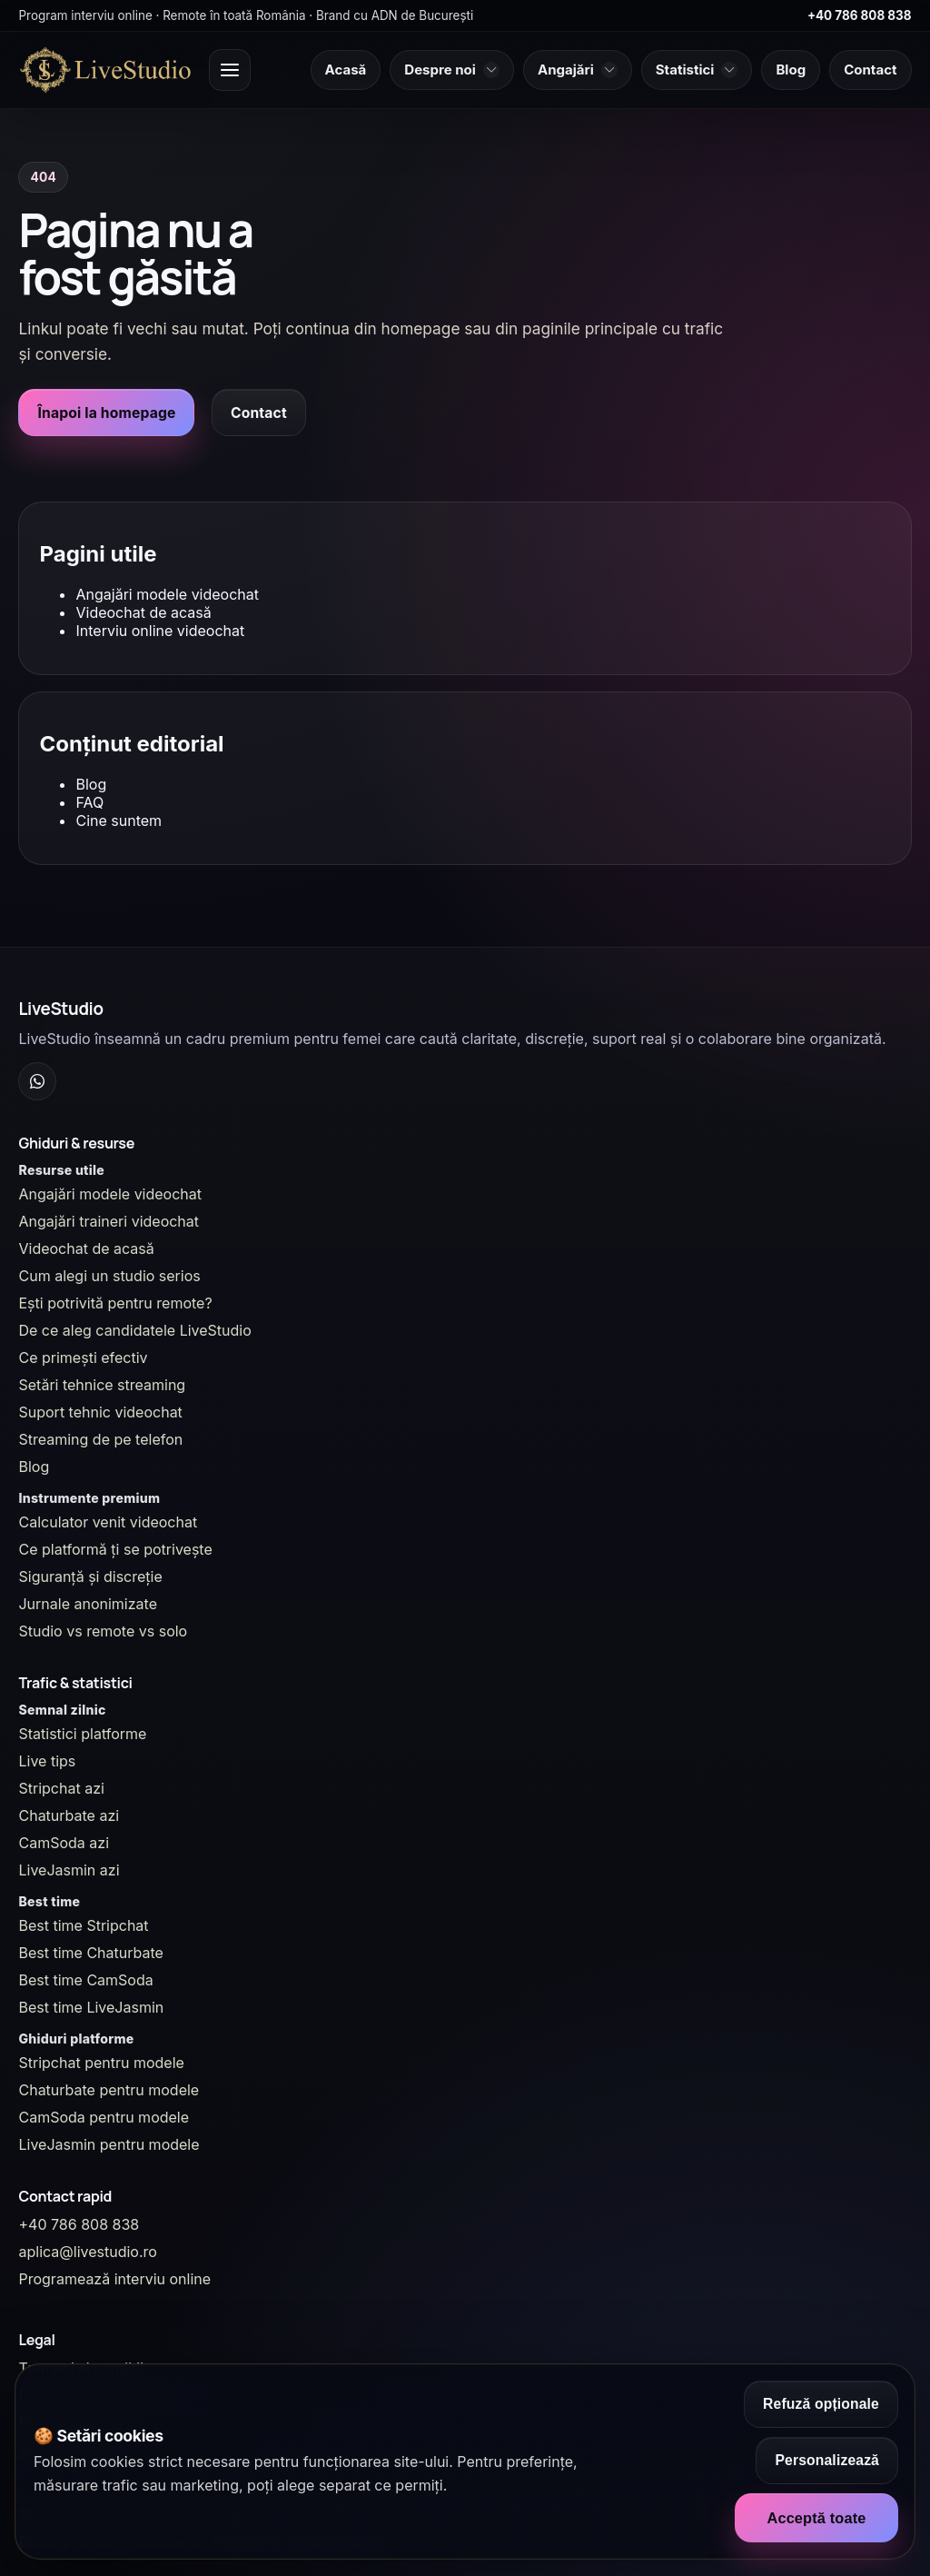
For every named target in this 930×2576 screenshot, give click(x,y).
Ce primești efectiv (82, 1357)
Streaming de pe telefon (100, 1439)
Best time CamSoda (85, 1980)
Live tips (46, 1761)
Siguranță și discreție (90, 1576)
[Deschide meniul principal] (230, 70)
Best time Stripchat (83, 1925)
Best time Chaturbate (90, 1953)
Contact (259, 413)
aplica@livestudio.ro (87, 2252)
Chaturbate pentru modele (108, 2090)
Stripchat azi (61, 1788)
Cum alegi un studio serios (109, 1276)
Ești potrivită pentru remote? (115, 1303)
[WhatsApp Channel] (37, 1081)
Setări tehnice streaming (101, 1385)
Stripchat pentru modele (100, 2063)
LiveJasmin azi (68, 1870)
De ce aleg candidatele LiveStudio (134, 1330)
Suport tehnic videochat (100, 1412)
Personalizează (827, 2460)
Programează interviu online (114, 2279)
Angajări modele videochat (167, 594)
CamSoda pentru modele (103, 2117)
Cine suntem (118, 820)
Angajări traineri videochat (108, 1221)
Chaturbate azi (68, 1815)
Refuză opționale (821, 2404)
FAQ (89, 802)
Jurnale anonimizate (87, 1604)
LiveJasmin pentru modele (108, 2144)
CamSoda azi (63, 1843)
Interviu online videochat (159, 631)
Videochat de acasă (143, 612)
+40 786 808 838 (859, 15)
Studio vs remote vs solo (102, 1631)
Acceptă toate (816, 2518)
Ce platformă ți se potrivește (115, 1549)
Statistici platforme (82, 1734)
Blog (90, 784)
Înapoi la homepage (106, 413)
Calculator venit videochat (107, 1522)
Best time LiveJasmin (90, 2007)
